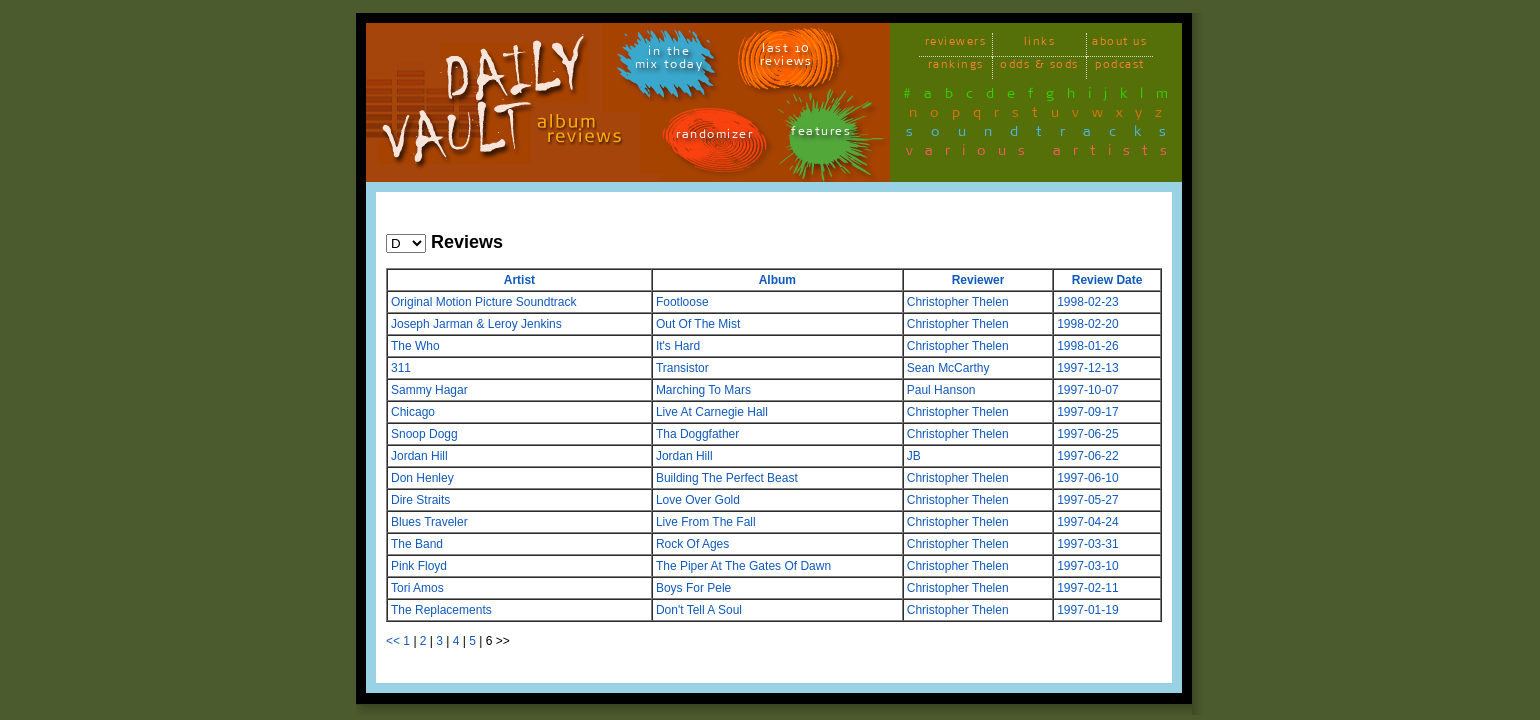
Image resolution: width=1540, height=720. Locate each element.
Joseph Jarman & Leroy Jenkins (476, 324)
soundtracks (1045, 135)
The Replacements (441, 610)
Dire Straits (420, 500)
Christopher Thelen (958, 302)
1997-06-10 (1087, 478)
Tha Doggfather (697, 434)
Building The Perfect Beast (727, 478)
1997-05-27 (1087, 500)
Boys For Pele (693, 588)
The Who (415, 346)
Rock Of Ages (692, 544)
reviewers (956, 44)
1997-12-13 (1087, 368)
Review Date (1107, 280)
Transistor (682, 368)
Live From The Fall (706, 522)
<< (393, 641)
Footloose (682, 302)
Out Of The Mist (698, 324)
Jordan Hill (419, 456)
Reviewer (978, 280)
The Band (417, 544)
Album (777, 280)
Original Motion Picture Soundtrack (483, 302)
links (1040, 44)
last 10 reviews (786, 58)
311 (401, 368)
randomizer (714, 137)
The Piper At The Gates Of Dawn (743, 566)
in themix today (669, 61)
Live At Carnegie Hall (712, 412)
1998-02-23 (1087, 302)
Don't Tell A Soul (699, 610)
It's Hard (678, 346)
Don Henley (422, 478)
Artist (519, 280)
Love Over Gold (698, 500)
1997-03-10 (1087, 566)
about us (1119, 44)
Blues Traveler (429, 522)
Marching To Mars (703, 390)
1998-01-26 (1087, 346)
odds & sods (1039, 67)
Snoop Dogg (424, 434)
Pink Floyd (419, 566)
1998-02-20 (1087, 324)
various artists (1042, 154)
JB (914, 456)
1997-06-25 (1087, 434)
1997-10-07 (1087, 390)
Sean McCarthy (948, 368)
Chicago (413, 412)
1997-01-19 (1087, 610)
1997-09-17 (1087, 412)
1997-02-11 (1087, 588)
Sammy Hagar (429, 390)
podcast (1120, 67)
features (821, 134)
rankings (956, 67)
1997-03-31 (1087, 544)
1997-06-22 (1087, 456)
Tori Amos (417, 588)
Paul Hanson (941, 390)
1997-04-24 (1087, 522)
